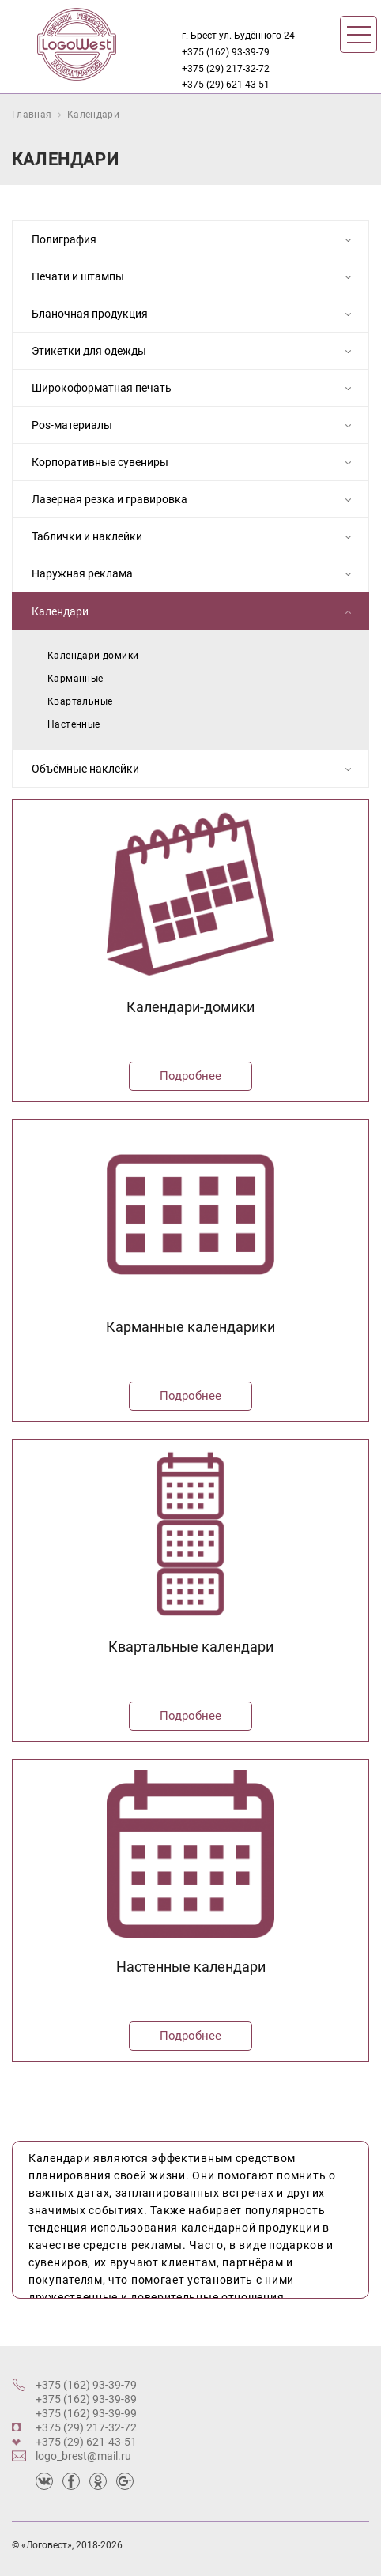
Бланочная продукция (196, 315)
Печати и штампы (196, 278)
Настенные (73, 724)
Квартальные (79, 701)
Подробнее (190, 1076)
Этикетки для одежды (196, 352)
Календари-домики (92, 655)
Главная (31, 114)
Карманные (75, 678)
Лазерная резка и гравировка (196, 501)
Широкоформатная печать (196, 389)
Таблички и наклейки (196, 538)
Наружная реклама (196, 575)
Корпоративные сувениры (196, 464)
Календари (93, 114)
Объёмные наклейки (196, 770)
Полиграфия (196, 241)
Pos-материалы (196, 426)
